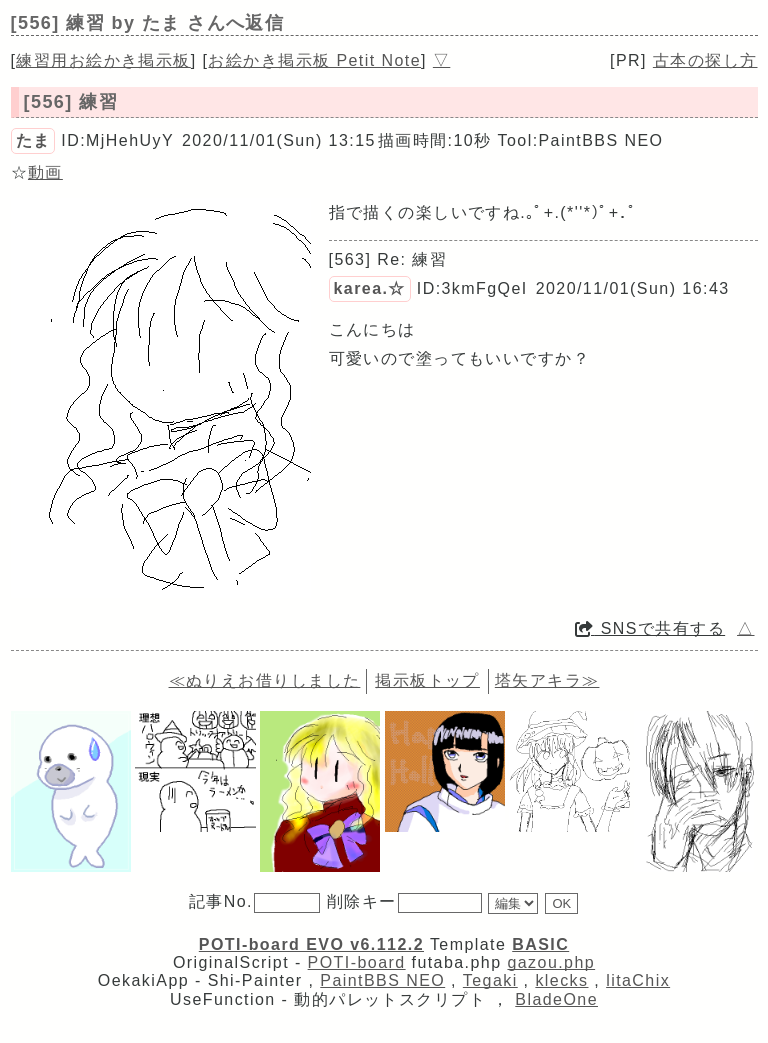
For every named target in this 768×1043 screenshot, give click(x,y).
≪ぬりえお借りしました (265, 680)
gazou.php (551, 962)
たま (33, 140)
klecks (561, 980)
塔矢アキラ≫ (547, 680)
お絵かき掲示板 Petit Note (314, 60)
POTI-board (357, 962)
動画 (45, 172)
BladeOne (556, 999)
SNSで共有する (650, 628)
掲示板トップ (427, 680)
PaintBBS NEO (382, 980)
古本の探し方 (705, 60)
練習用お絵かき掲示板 (103, 60)
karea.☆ (370, 288)
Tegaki (490, 980)
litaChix (638, 980)
